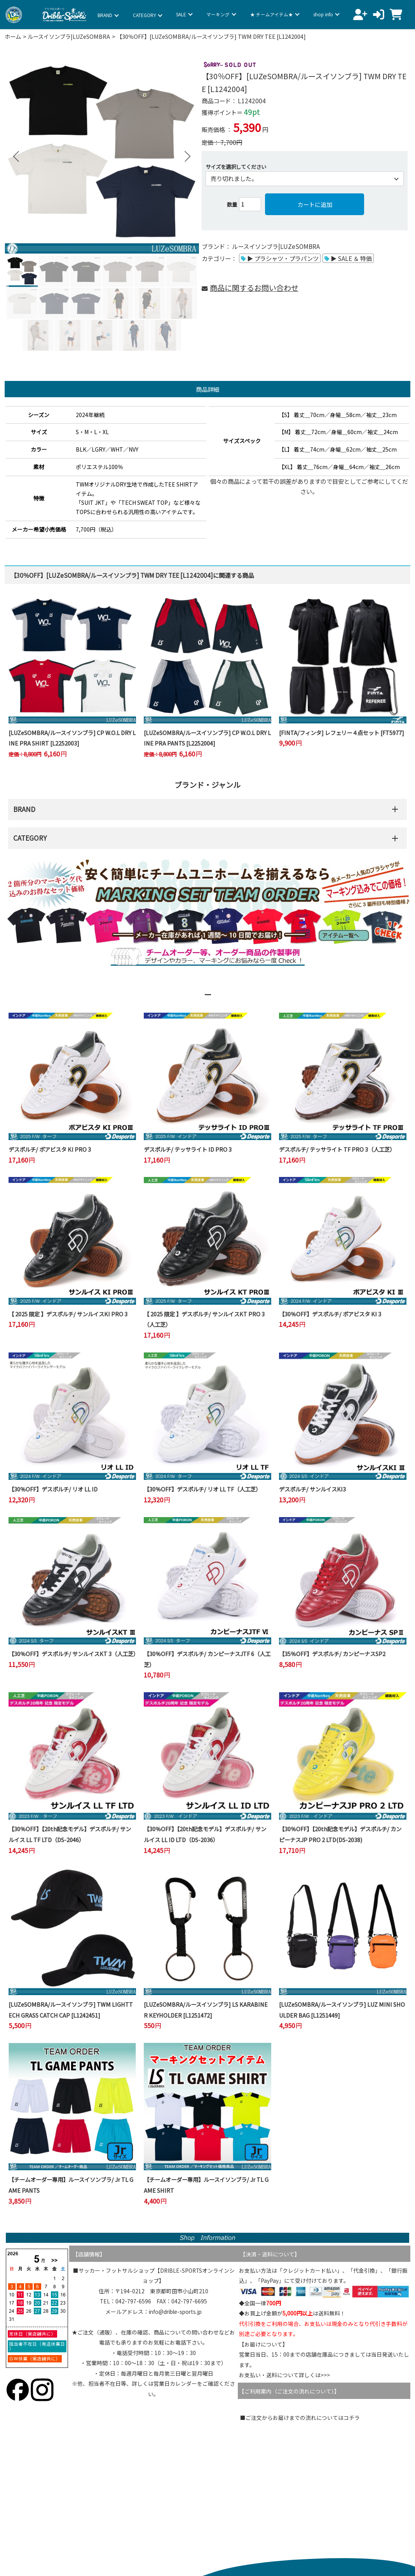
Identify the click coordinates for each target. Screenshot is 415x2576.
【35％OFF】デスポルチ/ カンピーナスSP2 (332, 1654)
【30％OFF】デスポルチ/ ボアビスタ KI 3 (330, 1314)
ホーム (13, 36)
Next (184, 156)
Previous (15, 156)
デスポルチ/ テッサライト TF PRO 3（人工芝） (337, 1149)
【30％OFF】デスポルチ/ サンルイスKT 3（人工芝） (74, 1654)
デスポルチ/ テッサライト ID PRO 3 (188, 1149)
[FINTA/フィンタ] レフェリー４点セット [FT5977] (341, 732)
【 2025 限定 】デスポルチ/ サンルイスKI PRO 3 (68, 1314)
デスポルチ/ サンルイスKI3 (312, 1489)
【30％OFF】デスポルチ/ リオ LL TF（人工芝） (202, 1489)
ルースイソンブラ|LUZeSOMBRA (69, 36)
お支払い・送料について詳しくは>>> (284, 2375)
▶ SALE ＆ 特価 (351, 258)
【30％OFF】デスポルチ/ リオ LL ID (53, 1489)
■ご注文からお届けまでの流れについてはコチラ (300, 2417)
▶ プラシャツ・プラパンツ (283, 258)
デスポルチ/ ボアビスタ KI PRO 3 (50, 1149)
